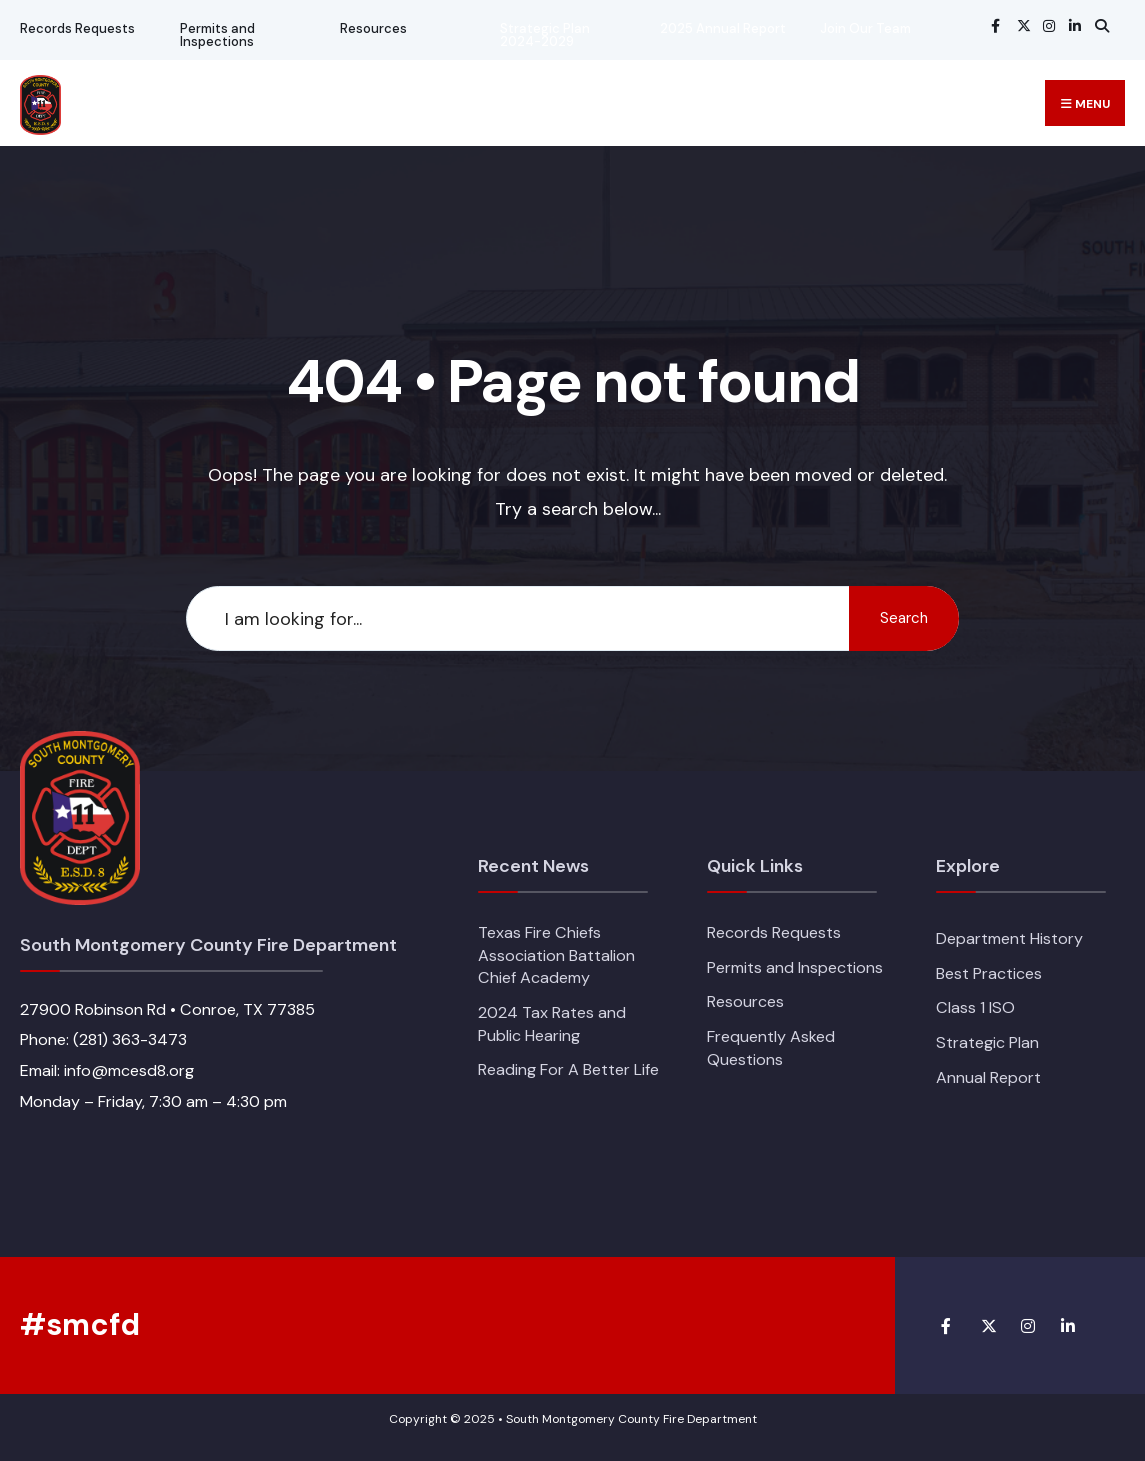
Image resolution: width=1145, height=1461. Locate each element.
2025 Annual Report (723, 28)
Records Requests (77, 28)
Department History (1009, 938)
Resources (373, 28)
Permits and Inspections (217, 35)
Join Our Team (865, 28)
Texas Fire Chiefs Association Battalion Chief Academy (556, 955)
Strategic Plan (987, 1042)
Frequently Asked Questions (771, 1048)
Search (904, 618)
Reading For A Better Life (568, 1069)
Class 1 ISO (975, 1007)
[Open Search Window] (1099, 25)
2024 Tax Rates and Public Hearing (552, 1024)
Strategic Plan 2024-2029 (545, 35)
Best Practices (989, 973)
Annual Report (988, 1077)
